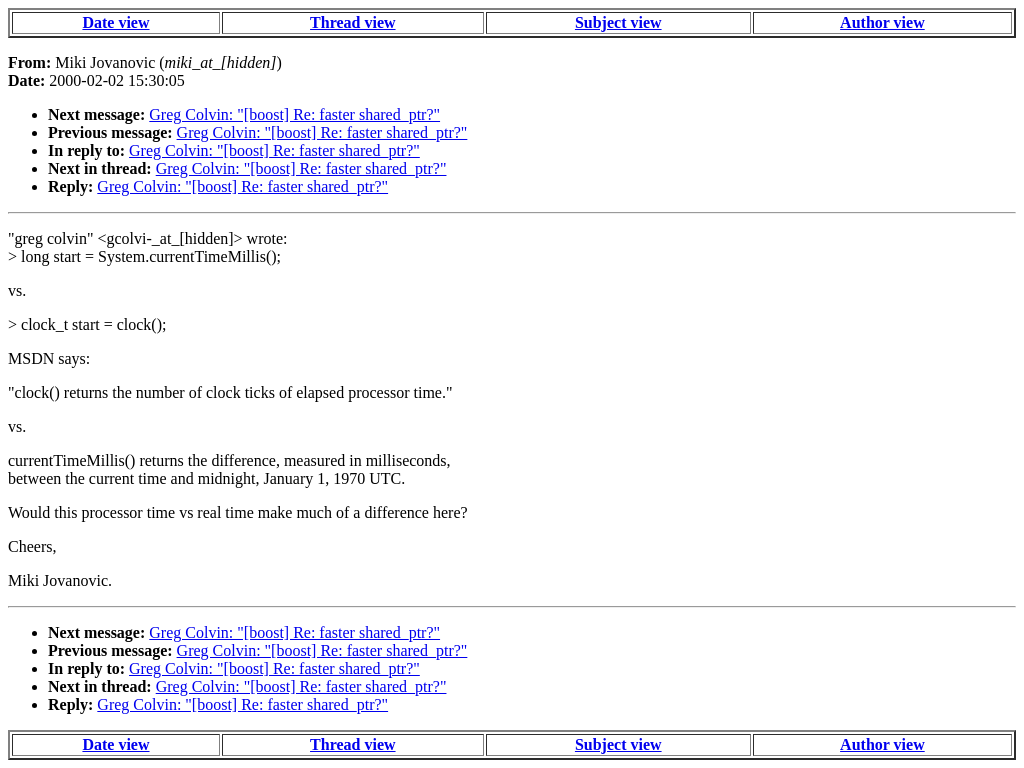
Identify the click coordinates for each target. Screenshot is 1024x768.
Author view (882, 22)
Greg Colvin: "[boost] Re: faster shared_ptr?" (294, 114)
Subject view (618, 22)
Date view (115, 22)
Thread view (352, 22)
